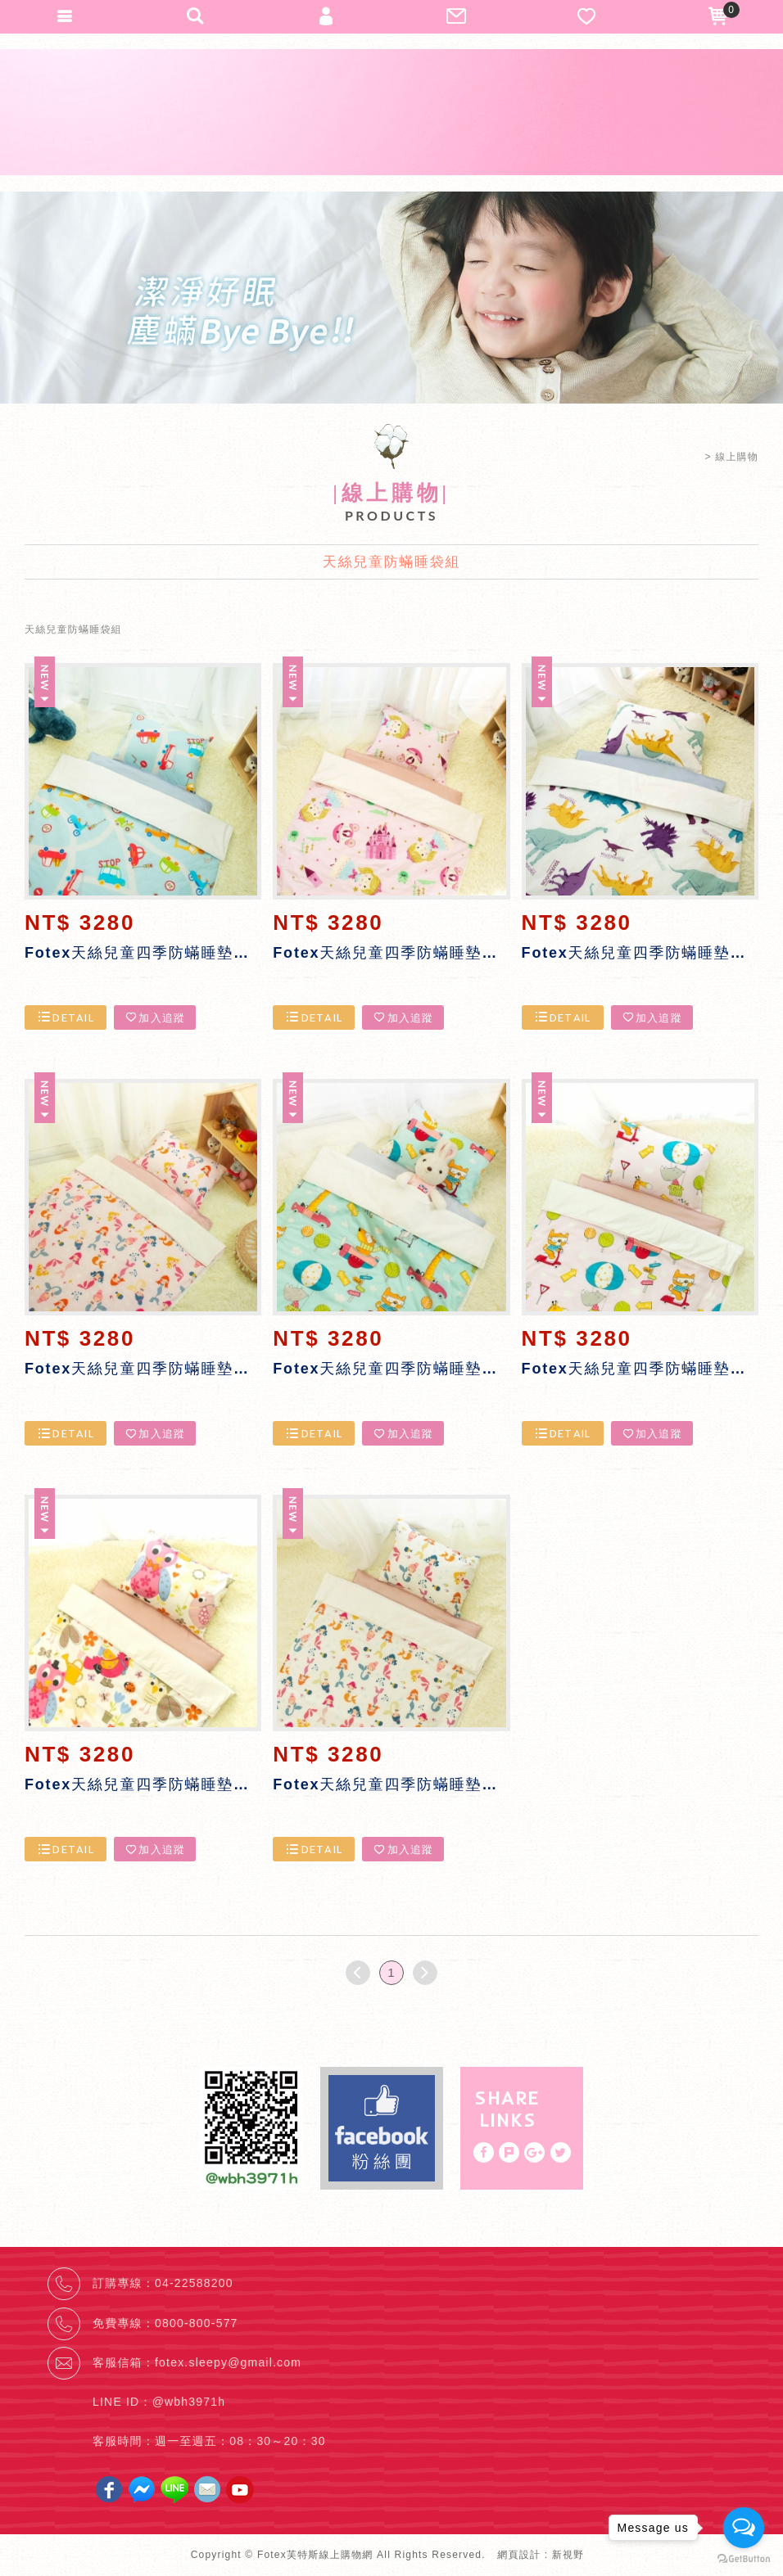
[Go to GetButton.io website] (743, 2559)
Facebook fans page (381, 2128)
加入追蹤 (155, 1017)
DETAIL (65, 1017)
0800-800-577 (196, 2323)
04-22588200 (194, 2283)
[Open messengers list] (743, 2527)
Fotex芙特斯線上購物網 (391, 112)
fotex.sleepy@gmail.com (228, 2362)
